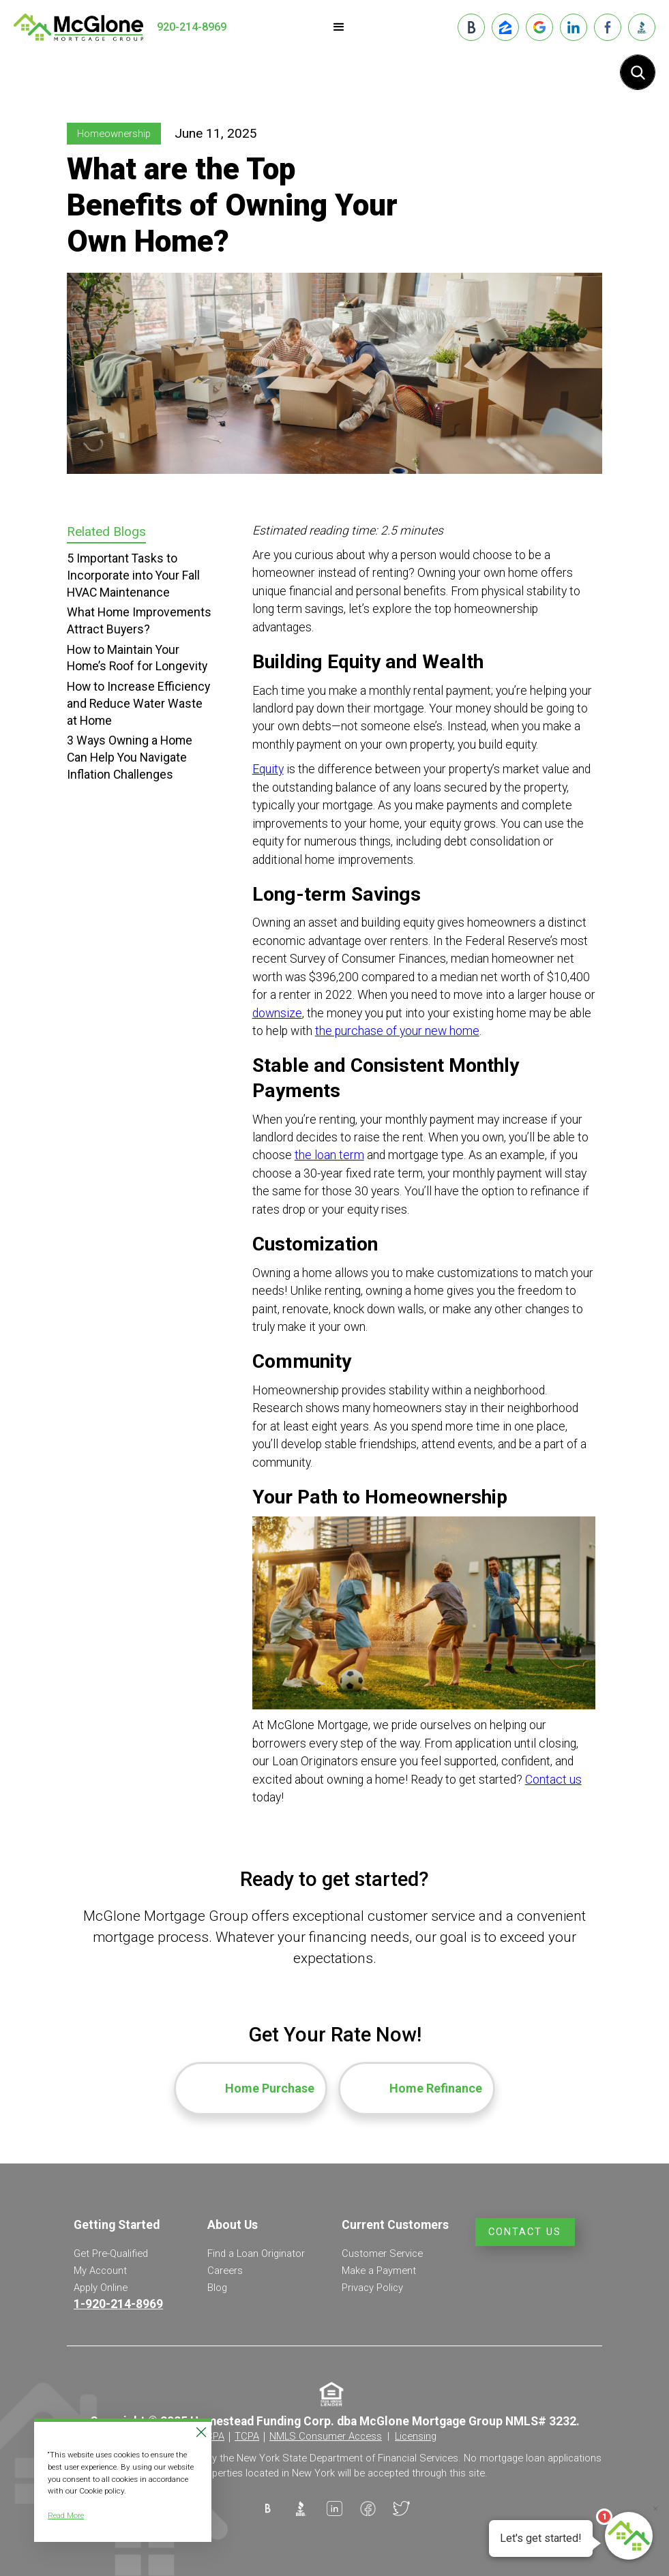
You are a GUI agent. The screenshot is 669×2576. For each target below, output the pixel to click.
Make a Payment (379, 2270)
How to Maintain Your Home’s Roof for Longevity (137, 658)
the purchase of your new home (397, 1031)
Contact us (553, 1779)
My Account (100, 2270)
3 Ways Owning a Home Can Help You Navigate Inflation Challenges (129, 757)
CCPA (211, 2436)
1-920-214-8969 (118, 2304)
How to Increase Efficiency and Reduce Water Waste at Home (138, 703)
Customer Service (382, 2253)
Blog (217, 2287)
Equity (268, 769)
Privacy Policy (372, 2287)
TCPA (247, 2436)
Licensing (415, 2436)
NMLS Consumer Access (325, 2436)
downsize (277, 1013)
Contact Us (524, 2232)
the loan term (329, 1155)
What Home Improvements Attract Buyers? (139, 620)
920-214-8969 (191, 26)
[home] (78, 27)
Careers (225, 2270)
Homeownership (114, 134)
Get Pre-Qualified (111, 2253)
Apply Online (101, 2287)
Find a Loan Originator (256, 2253)
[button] (338, 27)
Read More (66, 2515)
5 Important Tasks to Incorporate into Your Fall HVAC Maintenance (133, 575)
